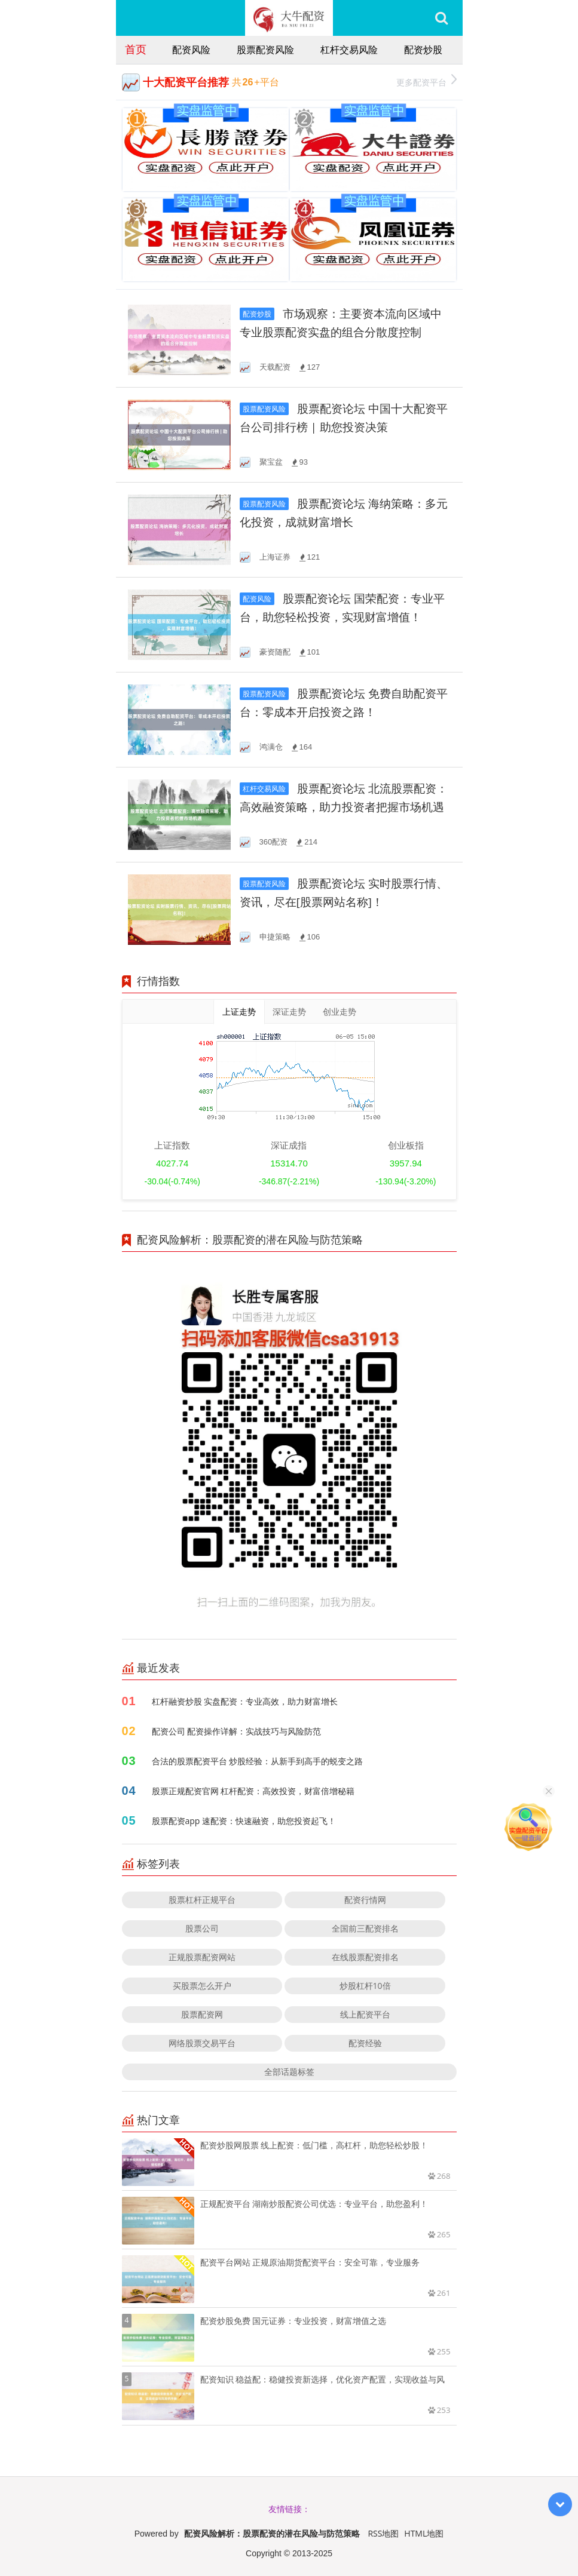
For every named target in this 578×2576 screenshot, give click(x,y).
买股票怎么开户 (202, 1985)
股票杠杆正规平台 (202, 1899)
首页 (135, 49)
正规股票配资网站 (202, 1957)
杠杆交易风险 (349, 49)
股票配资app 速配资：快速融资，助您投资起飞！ (244, 1820)
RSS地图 (383, 2533)
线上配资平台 (365, 2014)
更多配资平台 (426, 81)
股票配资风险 (265, 49)
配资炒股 (423, 49)
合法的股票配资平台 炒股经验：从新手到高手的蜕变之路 (257, 1761)
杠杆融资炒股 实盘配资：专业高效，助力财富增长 (245, 1701)
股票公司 (202, 1928)
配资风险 (191, 49)
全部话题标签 (289, 2071)
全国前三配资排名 (365, 1928)
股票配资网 (202, 2014)
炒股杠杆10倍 (365, 1985)
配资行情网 (365, 1899)
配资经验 (365, 2043)
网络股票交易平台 (202, 2043)
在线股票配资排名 (365, 1957)
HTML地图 (424, 2533)
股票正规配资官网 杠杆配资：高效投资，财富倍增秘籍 (253, 1791)
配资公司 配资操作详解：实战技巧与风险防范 (237, 1731)
